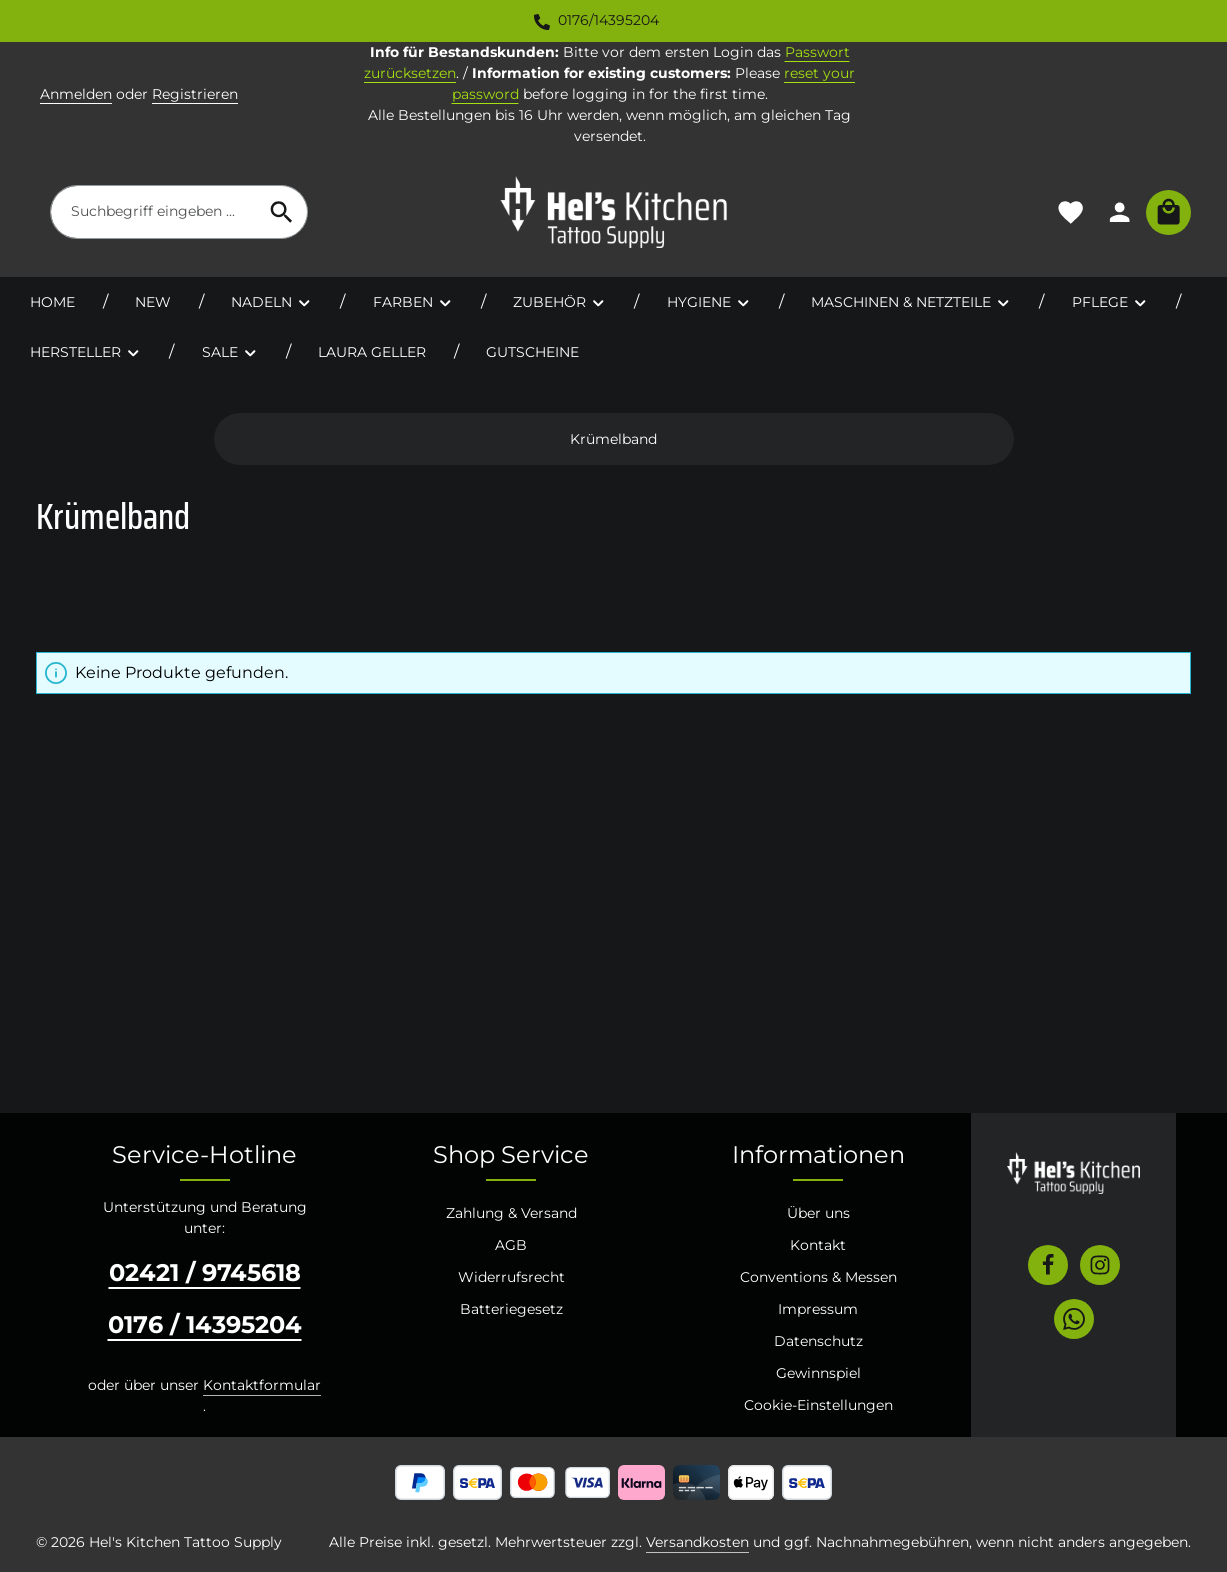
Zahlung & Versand (511, 1213)
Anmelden (76, 94)
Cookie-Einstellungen (818, 1405)
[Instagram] (1100, 1265)
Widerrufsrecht (511, 1277)
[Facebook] (1048, 1265)
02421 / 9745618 (205, 1272)
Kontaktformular (262, 1385)
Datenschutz (818, 1341)
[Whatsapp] (1074, 1319)
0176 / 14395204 (205, 1324)
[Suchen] (282, 211)
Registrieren (195, 94)
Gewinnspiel (818, 1373)
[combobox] (154, 211)
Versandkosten (697, 1542)
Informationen (818, 1154)
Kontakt (818, 1245)
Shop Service (511, 1154)
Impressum (818, 1309)
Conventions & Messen (818, 1277)
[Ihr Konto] (1119, 212)
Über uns (818, 1213)
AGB (511, 1245)
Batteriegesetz (511, 1309)
